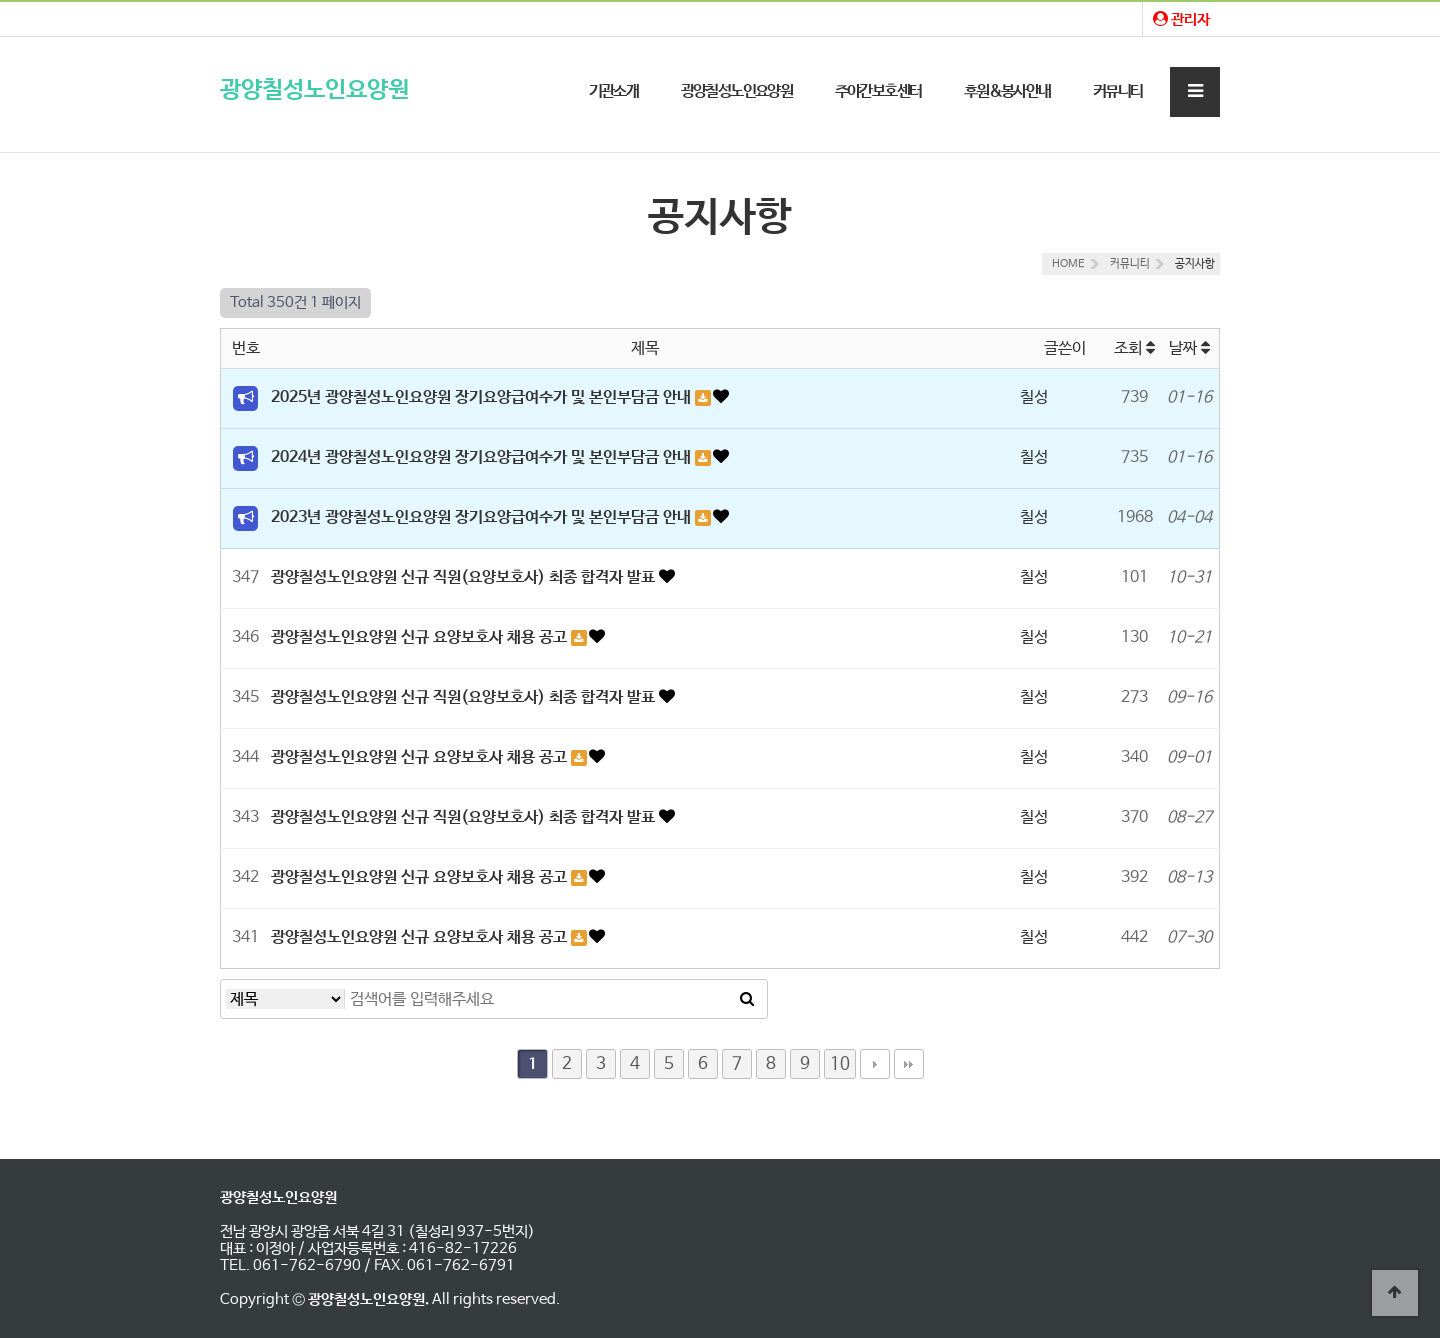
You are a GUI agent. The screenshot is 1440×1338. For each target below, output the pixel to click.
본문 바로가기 (0, 0)
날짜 (1189, 348)
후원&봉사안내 (1007, 91)
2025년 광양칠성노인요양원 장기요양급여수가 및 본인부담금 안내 (483, 397)
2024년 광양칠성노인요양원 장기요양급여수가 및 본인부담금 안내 (483, 457)
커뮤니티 (1118, 91)
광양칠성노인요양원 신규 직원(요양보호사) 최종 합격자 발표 (465, 577)
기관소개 (614, 91)
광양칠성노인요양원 (314, 90)
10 (840, 1064)
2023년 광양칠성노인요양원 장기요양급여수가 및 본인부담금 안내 (483, 517)
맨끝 (909, 1064)
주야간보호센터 (878, 91)
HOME (1068, 264)
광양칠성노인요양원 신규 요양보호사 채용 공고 (421, 637)
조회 (1134, 348)
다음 (875, 1064)
